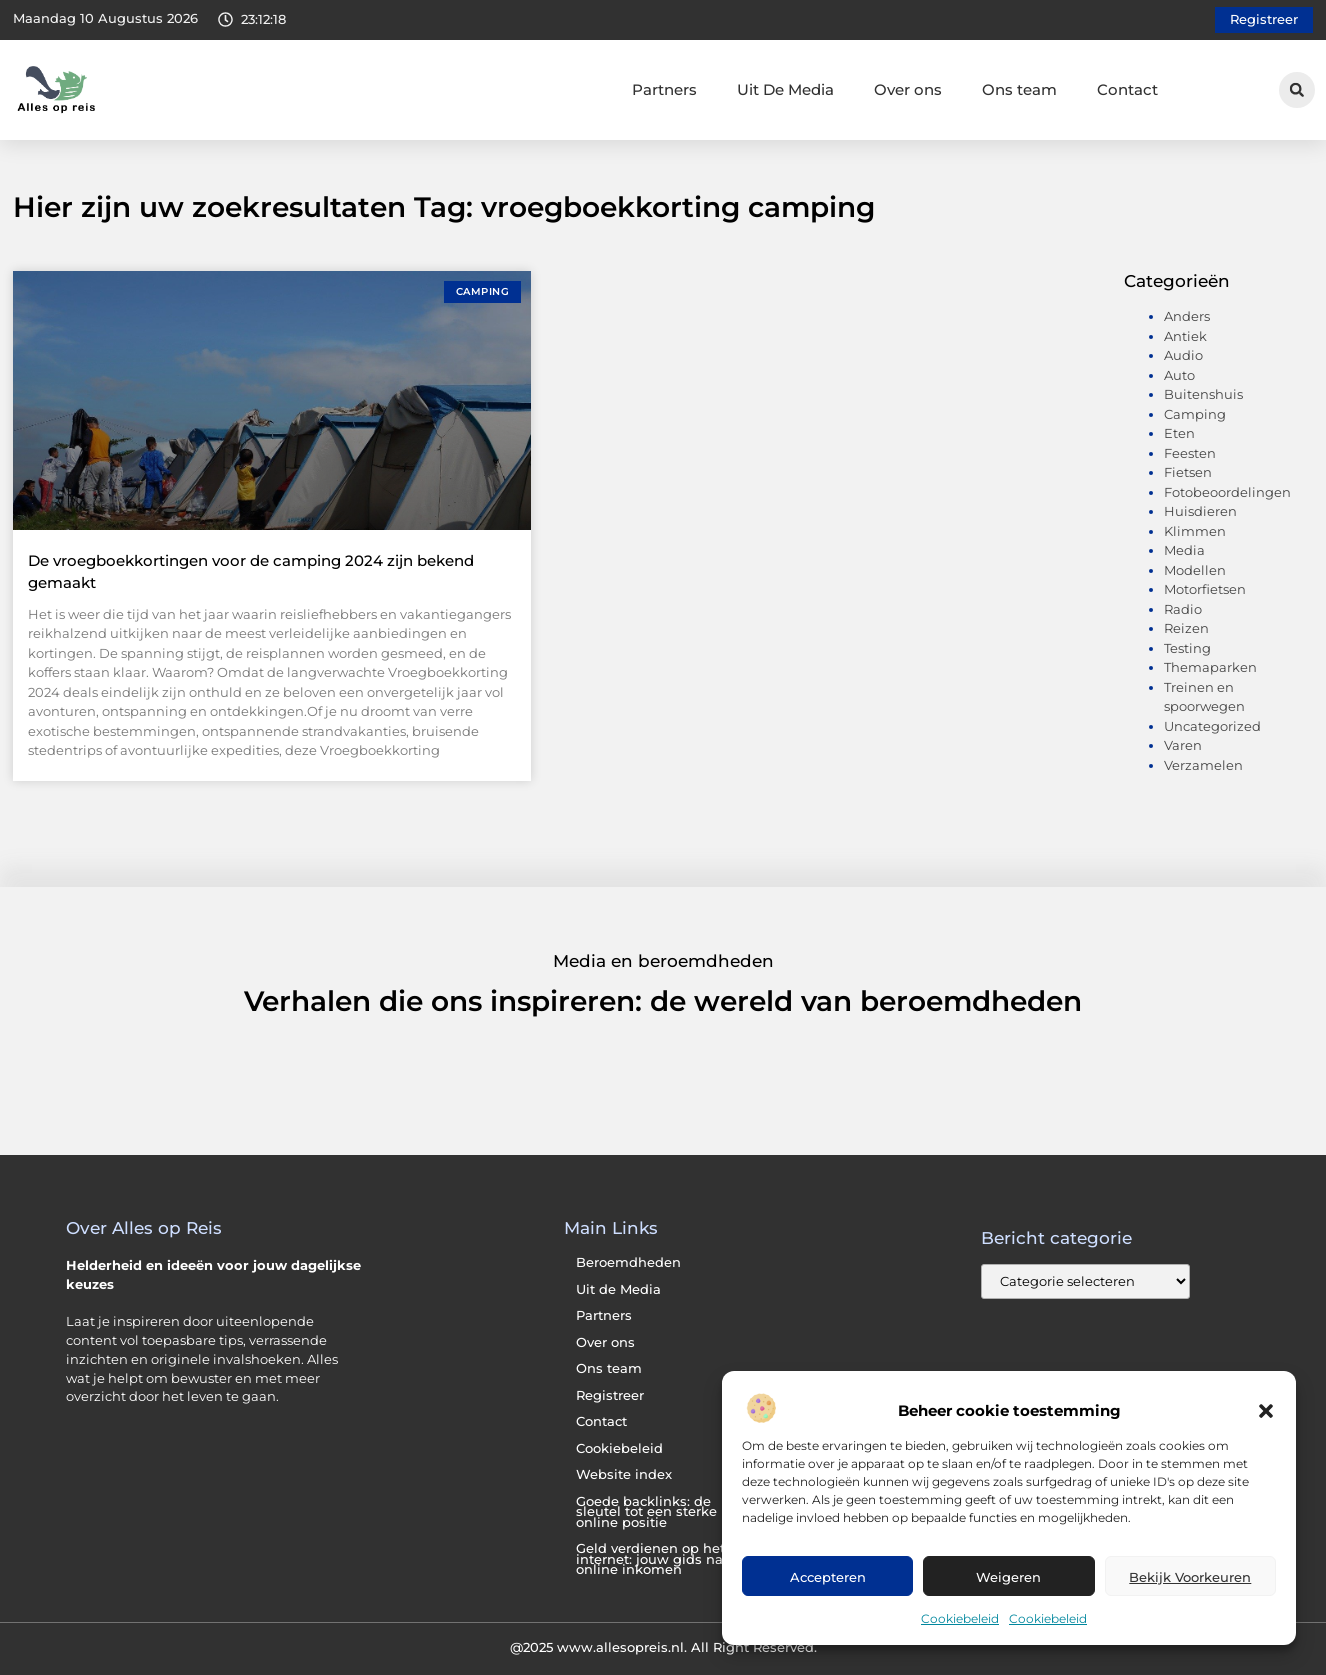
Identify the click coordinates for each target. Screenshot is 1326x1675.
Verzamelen (1203, 765)
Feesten (1190, 453)
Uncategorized (1212, 726)
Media (1184, 550)
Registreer (610, 1395)
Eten (1179, 433)
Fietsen (1188, 472)
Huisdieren (1200, 511)
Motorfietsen (1205, 589)
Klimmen (1195, 531)
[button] (1266, 1411)
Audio (1183, 355)
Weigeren (1008, 1577)
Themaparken (1210, 667)
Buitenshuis (1203, 394)
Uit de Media (618, 1289)
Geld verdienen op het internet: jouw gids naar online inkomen (656, 1559)
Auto (1179, 375)
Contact (1127, 89)
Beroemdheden (628, 1262)
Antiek (1185, 336)
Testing (1187, 648)
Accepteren (828, 1577)
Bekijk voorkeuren (1190, 1577)
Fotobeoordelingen (1227, 492)
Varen (1183, 745)
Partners (664, 89)
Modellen (1195, 570)
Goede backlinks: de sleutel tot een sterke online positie (646, 1512)
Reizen (1186, 628)
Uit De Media (785, 89)
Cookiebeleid (960, 1618)
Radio (1183, 609)
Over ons (908, 89)
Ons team (1019, 89)
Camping (1195, 414)
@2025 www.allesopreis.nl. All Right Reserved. (663, 1647)
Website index (624, 1474)
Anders (1187, 316)
